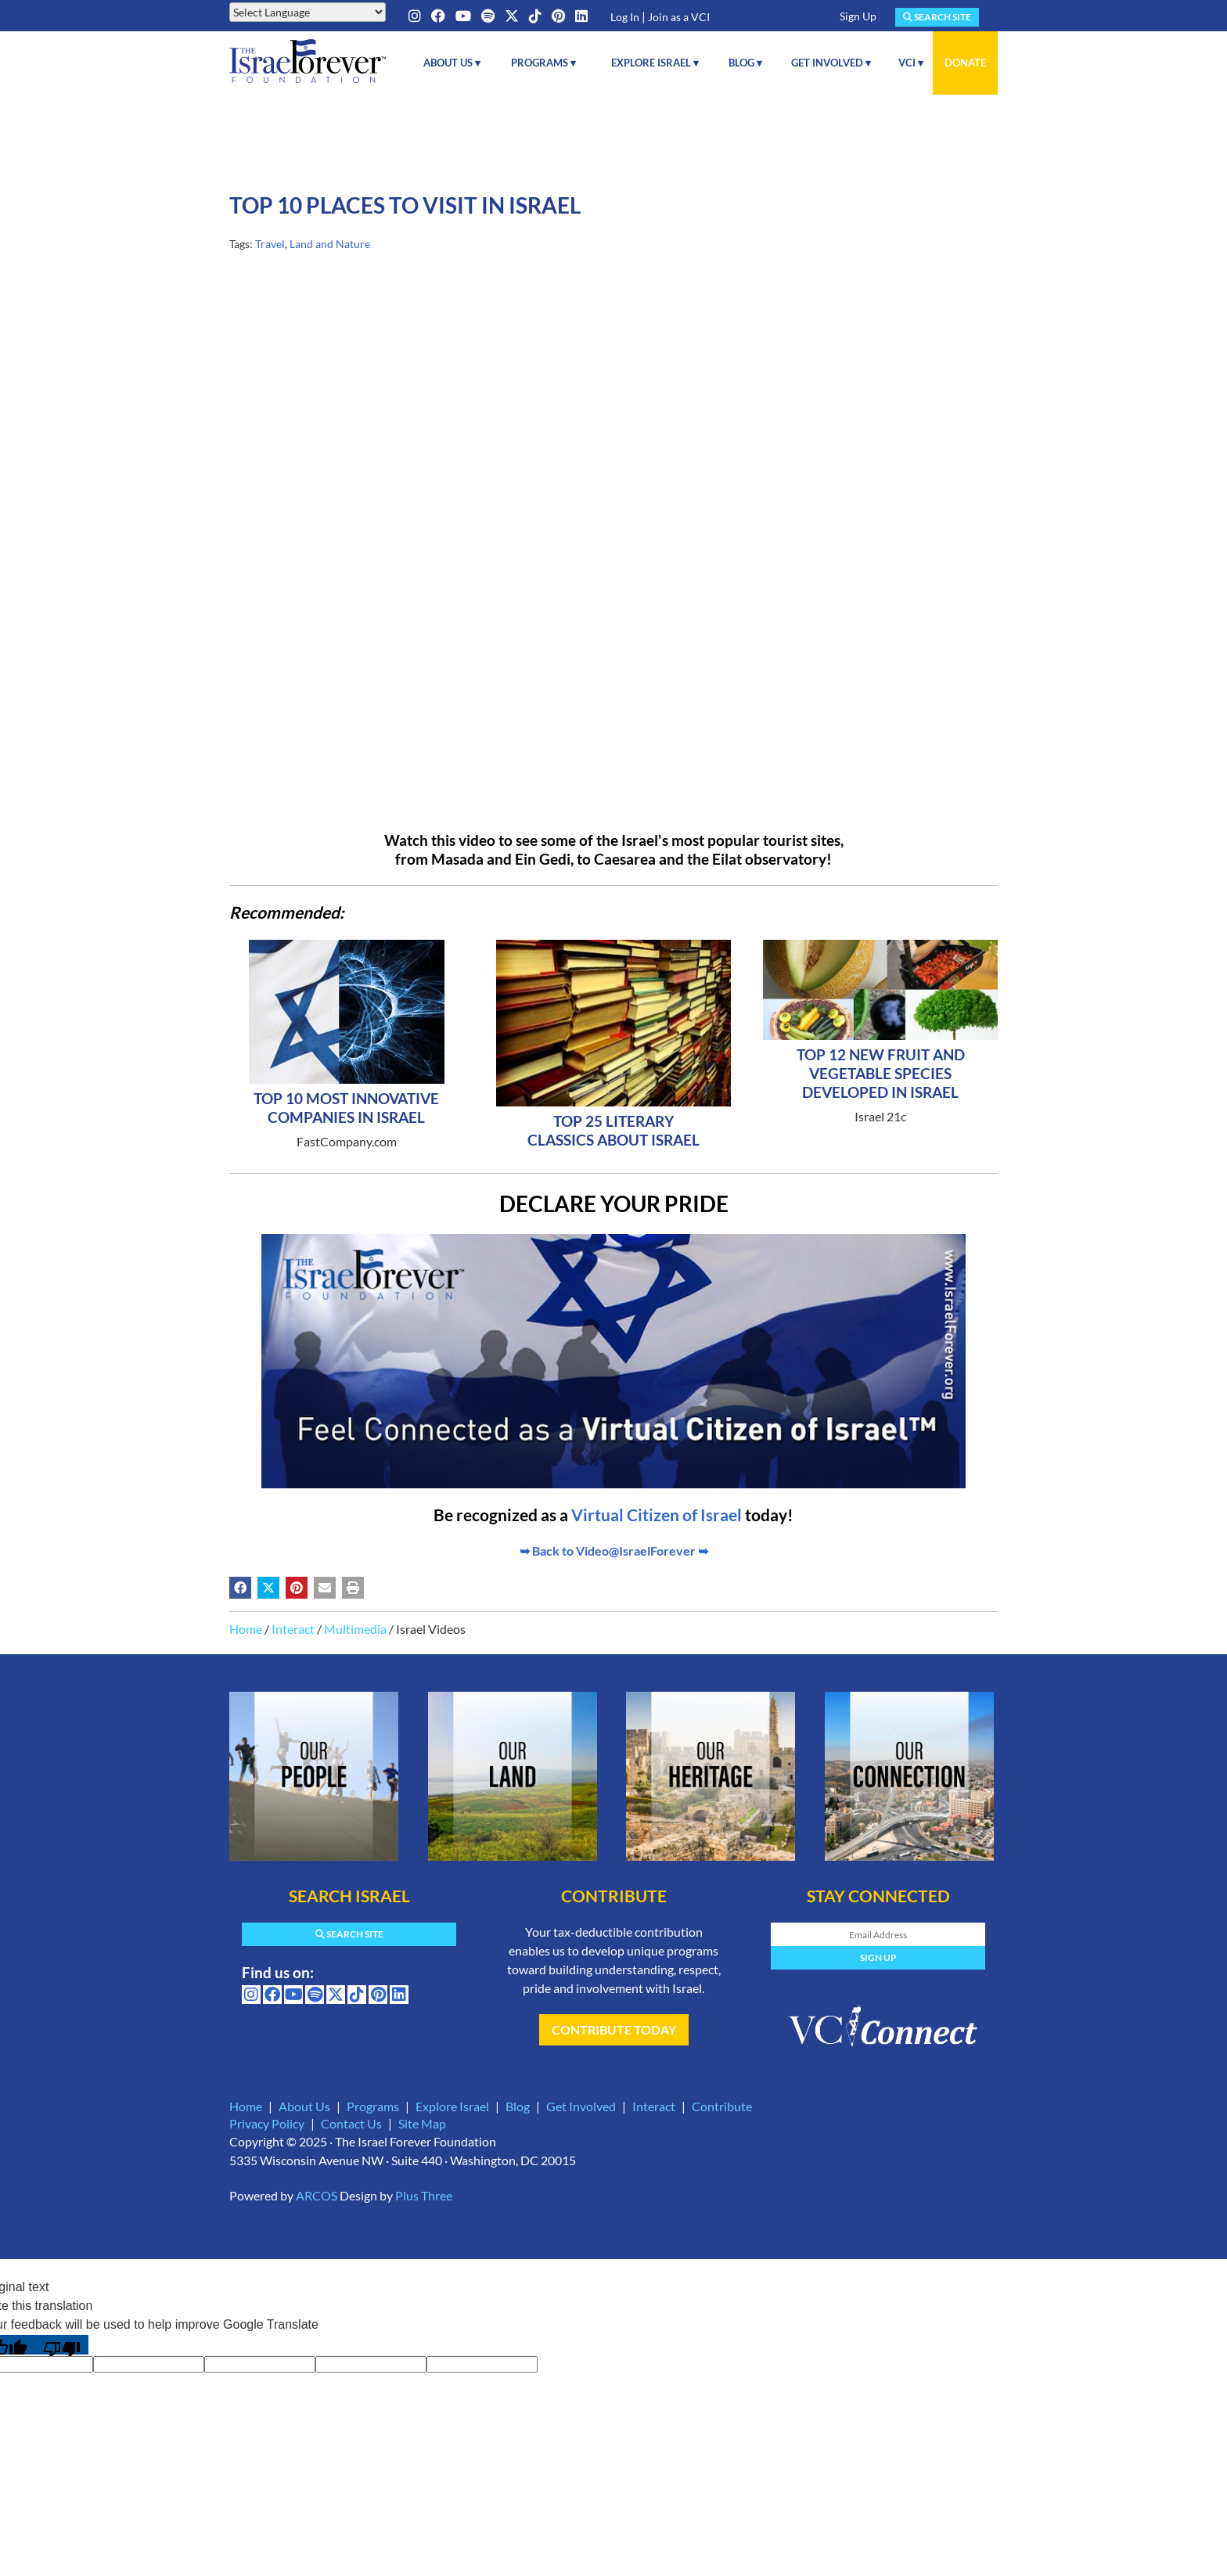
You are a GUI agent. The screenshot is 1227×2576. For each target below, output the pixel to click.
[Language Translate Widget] (307, 12)
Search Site (937, 17)
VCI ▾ (910, 62)
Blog (518, 2106)
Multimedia (355, 1628)
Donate (965, 62)
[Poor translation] (61, 2345)
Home (245, 1628)
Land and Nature (330, 243)
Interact (293, 1628)
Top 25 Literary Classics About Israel (613, 1130)
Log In (624, 16)
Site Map (422, 2123)
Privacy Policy (266, 2123)
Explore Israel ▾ (655, 62)
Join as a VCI (679, 16)
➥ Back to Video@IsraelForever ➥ (614, 1550)
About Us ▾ (451, 62)
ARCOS (316, 2195)
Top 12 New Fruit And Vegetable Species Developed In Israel (881, 1073)
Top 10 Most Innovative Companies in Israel (346, 1107)
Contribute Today (614, 2029)
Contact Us (351, 2123)
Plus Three (423, 2195)
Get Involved (581, 2106)
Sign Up (858, 16)
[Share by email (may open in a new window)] (325, 1588)
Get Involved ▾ (831, 62)
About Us (304, 2106)
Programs (373, 2106)
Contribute (722, 2106)
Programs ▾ (543, 62)
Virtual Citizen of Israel (656, 1514)
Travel (270, 243)
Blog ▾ (745, 62)
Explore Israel (452, 2106)
